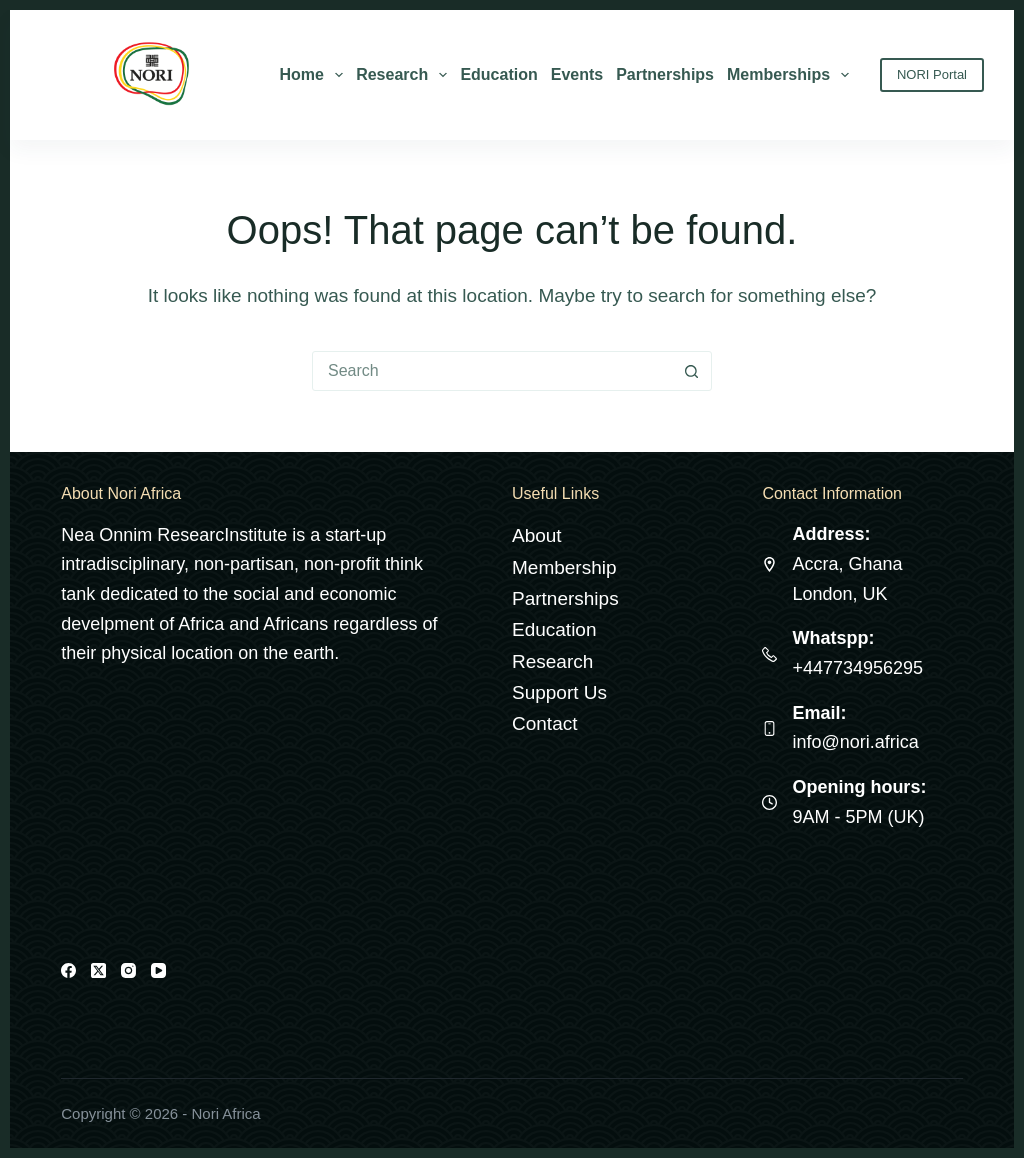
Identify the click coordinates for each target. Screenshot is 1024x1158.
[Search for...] (492, 371)
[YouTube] (158, 970)
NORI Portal (932, 74)
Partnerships (665, 74)
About (537, 535)
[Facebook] (68, 970)
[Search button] (691, 371)
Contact (544, 723)
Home (315, 75)
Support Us (559, 692)
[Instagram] (128, 970)
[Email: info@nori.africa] (769, 728)
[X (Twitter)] (98, 970)
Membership (564, 567)
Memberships (791, 75)
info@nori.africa (855, 742)
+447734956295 (857, 668)
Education (498, 74)
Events (577, 74)
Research (405, 75)
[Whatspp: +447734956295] (769, 654)
